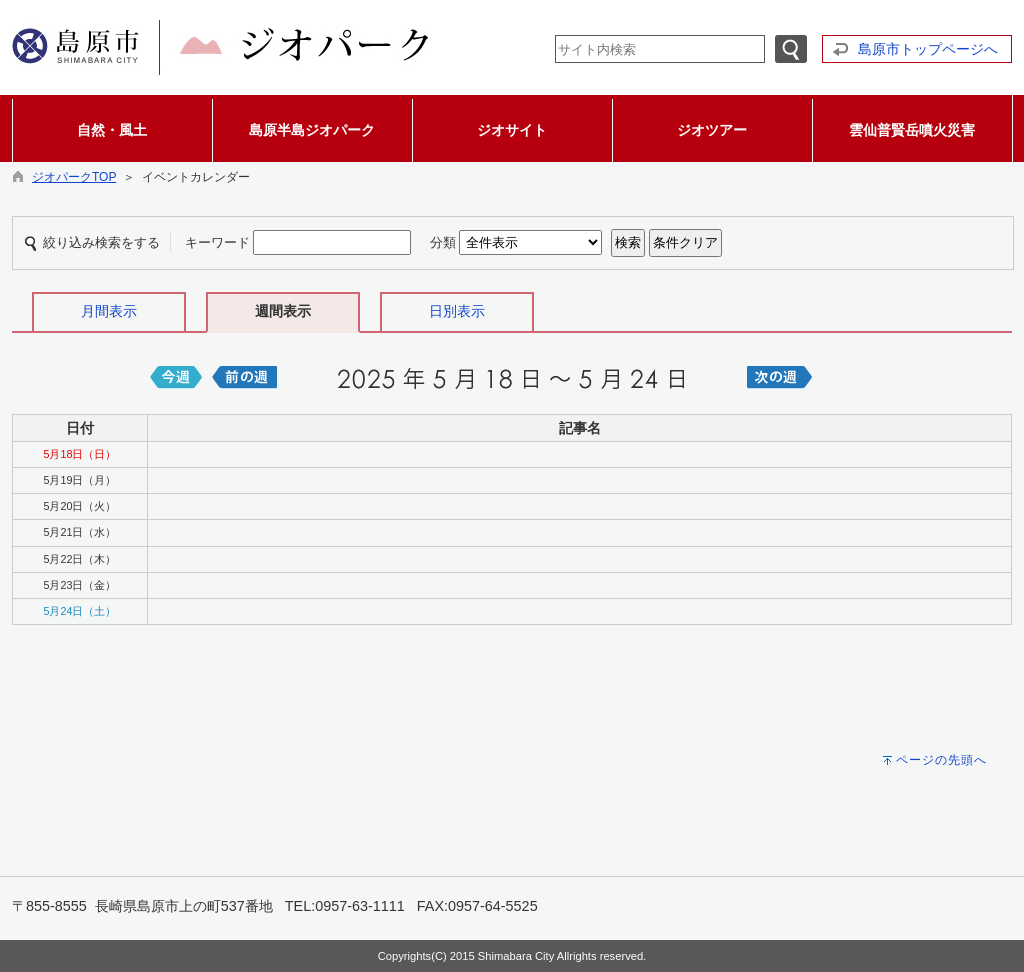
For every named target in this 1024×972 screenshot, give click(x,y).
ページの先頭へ (941, 760)
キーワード (217, 242)
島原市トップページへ (928, 49)
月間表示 (109, 311)
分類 (443, 242)
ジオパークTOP (74, 177)
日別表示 (457, 311)
